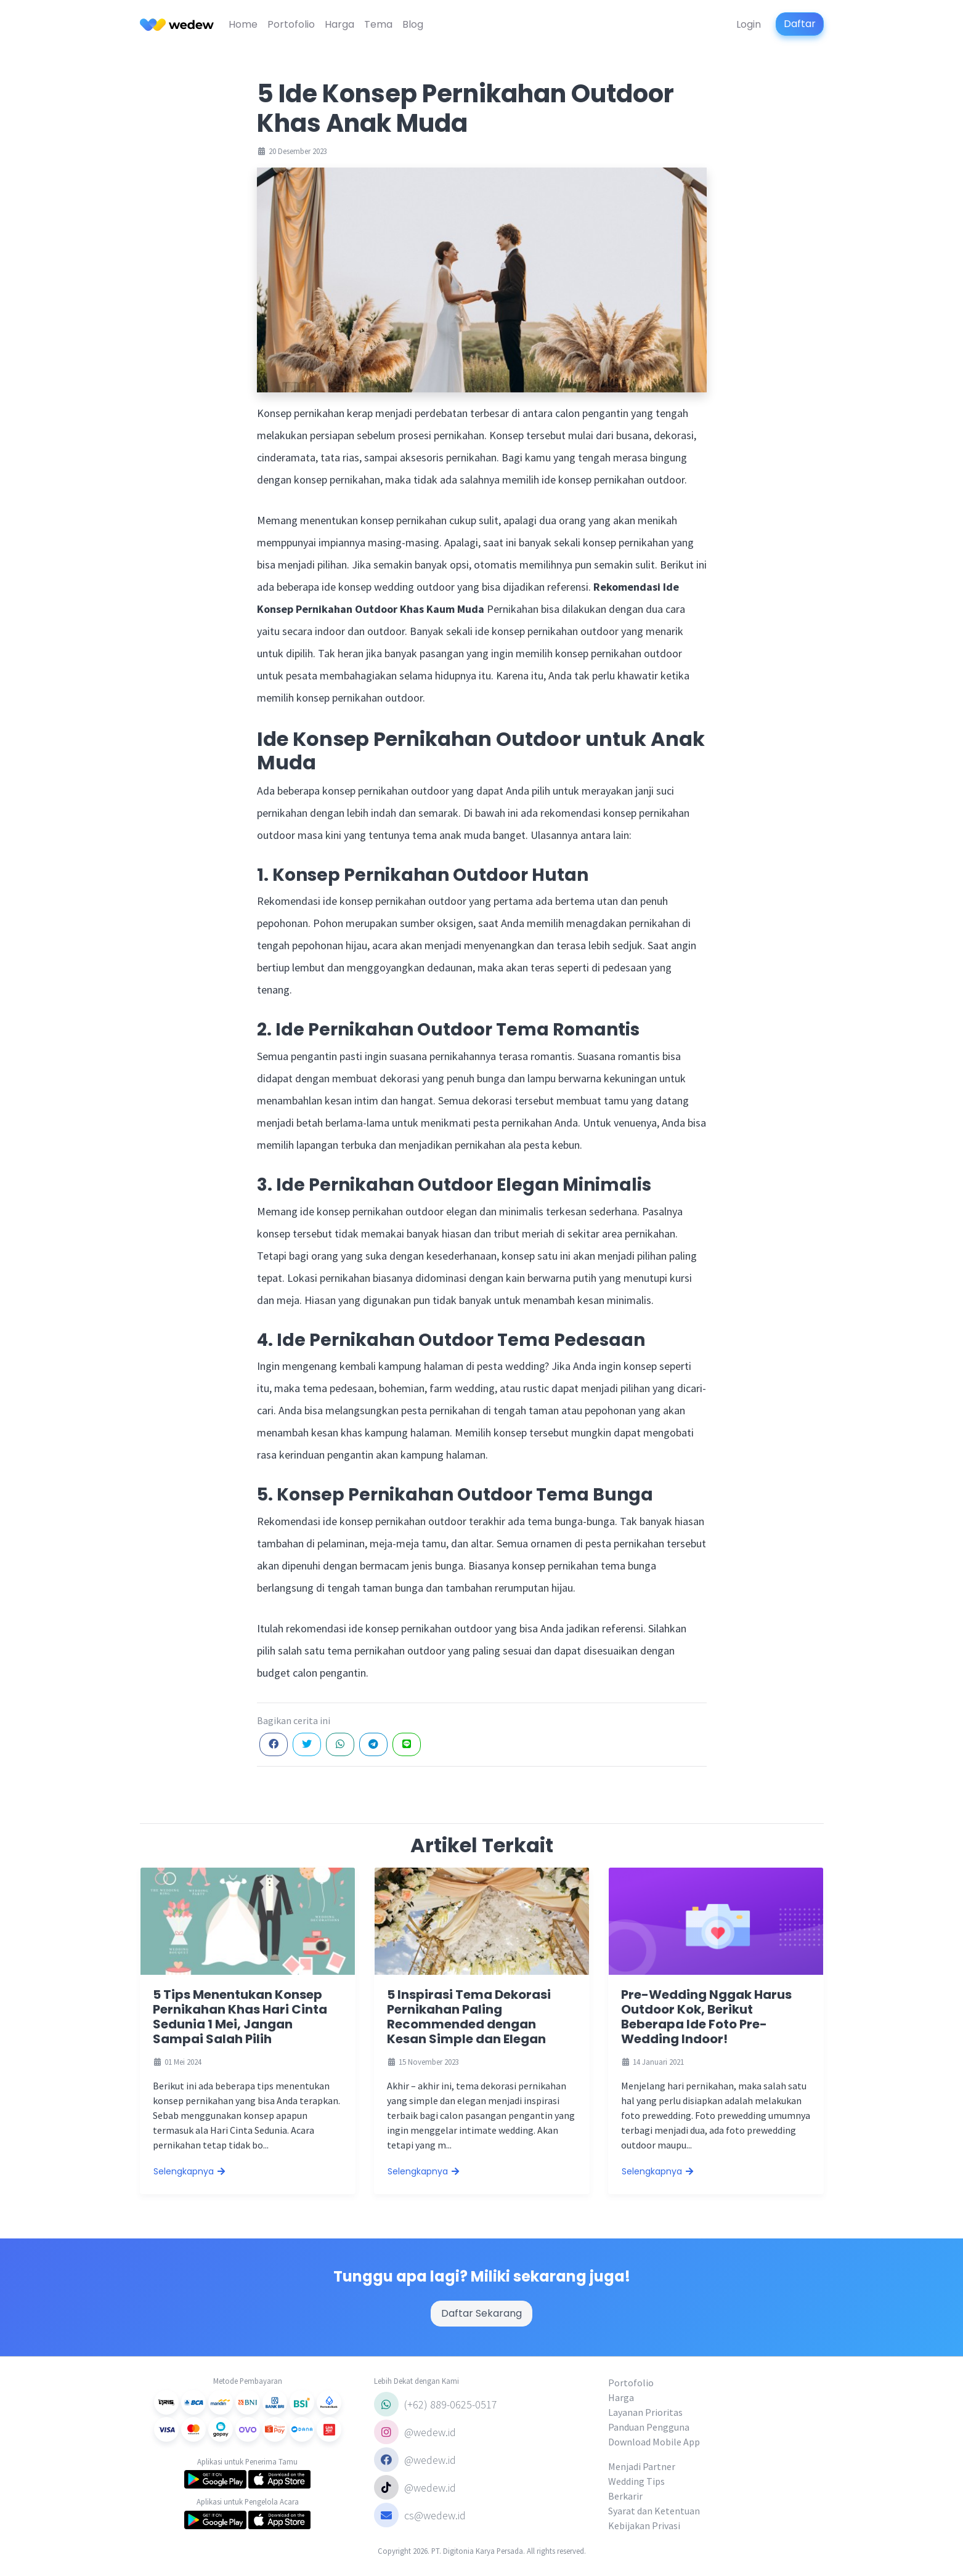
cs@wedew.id (420, 2515)
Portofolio (291, 24)
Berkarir (625, 2496)
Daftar (800, 24)
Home (243, 24)
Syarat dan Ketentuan (654, 2511)
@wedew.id (415, 2432)
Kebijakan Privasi (644, 2525)
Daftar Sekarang (481, 2313)
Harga (339, 24)
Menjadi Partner (641, 2466)
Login (748, 24)
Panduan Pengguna (648, 2427)
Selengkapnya (190, 2171)
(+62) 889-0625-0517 (435, 2404)
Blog (412, 24)
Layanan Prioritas (645, 2412)
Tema (378, 24)
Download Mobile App (654, 2442)
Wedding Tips (636, 2481)
